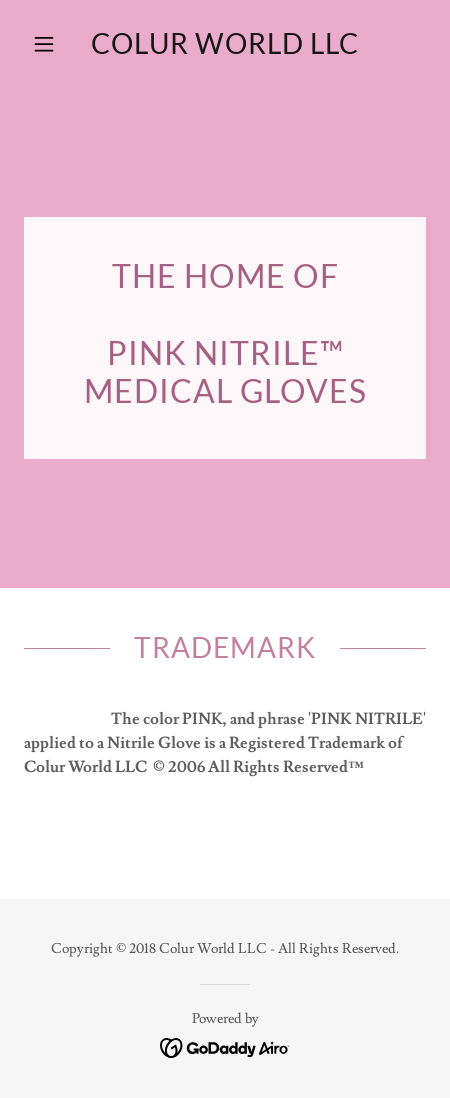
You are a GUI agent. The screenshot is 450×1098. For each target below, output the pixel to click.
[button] (54, 44)
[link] (224, 44)
